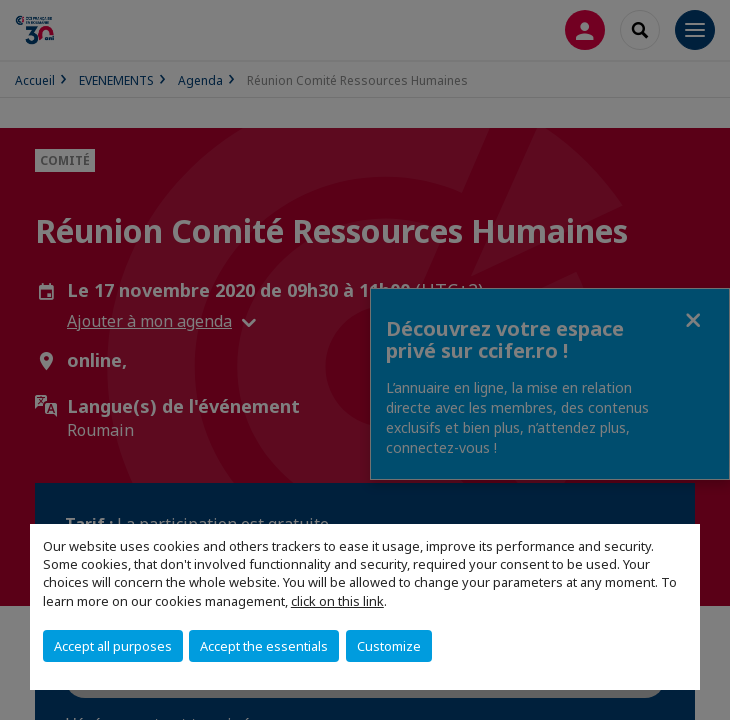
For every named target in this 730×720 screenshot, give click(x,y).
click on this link (337, 601)
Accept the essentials (264, 646)
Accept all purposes (113, 646)
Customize (389, 646)
